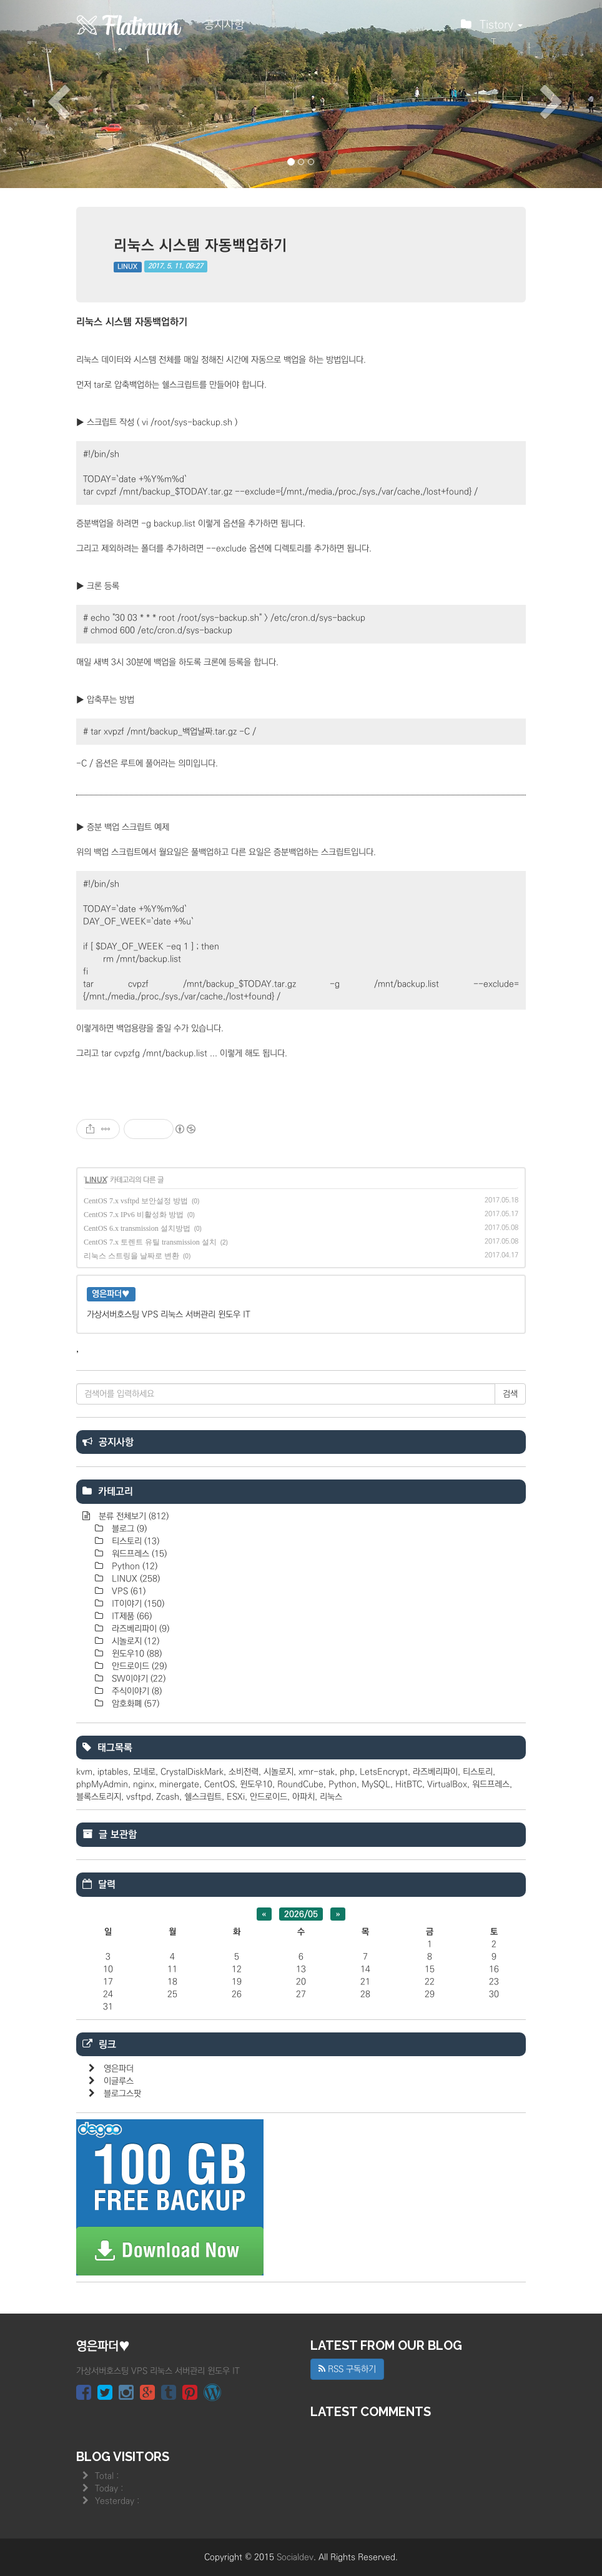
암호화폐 (134, 1704)
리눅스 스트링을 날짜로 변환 (131, 1255)
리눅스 (331, 1797)
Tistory (492, 28)
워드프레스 (138, 1554)
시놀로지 (134, 1641)
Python (133, 1566)
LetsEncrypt (384, 1772)
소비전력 (244, 1772)
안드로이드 (138, 1666)
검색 (510, 1394)
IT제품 (130, 1616)
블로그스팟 (122, 2094)
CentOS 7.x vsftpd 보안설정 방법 (136, 1200)
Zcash (167, 1797)
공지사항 (224, 25)
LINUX (127, 267)
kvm (84, 1772)
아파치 (303, 1797)
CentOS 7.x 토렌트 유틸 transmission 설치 (150, 1242)
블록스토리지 (98, 1797)
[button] (45, 94)
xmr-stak (317, 1772)
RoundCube (300, 1784)
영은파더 (119, 2069)
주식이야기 (135, 1691)
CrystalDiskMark (192, 1772)
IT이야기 (136, 1604)
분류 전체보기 (132, 1516)
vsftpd (138, 1797)
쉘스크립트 (203, 1797)
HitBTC (408, 1784)
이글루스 (119, 2081)
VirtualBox (447, 1784)
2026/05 (301, 1914)
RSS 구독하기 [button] (347, 2369)
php (347, 1772)
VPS (127, 1591)
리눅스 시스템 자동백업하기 (200, 245)
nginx (143, 1784)
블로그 (128, 1529)
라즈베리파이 (139, 1629)
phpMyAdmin (102, 1784)
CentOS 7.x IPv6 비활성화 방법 (134, 1214)
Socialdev (295, 2557)
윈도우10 (135, 1654)
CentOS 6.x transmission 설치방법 (137, 1228)
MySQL (376, 1784)
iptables (112, 1772)
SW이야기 (137, 1679)
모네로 (144, 1772)
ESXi (236, 1797)
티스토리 (134, 1541)
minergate (179, 1784)
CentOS (219, 1784)
